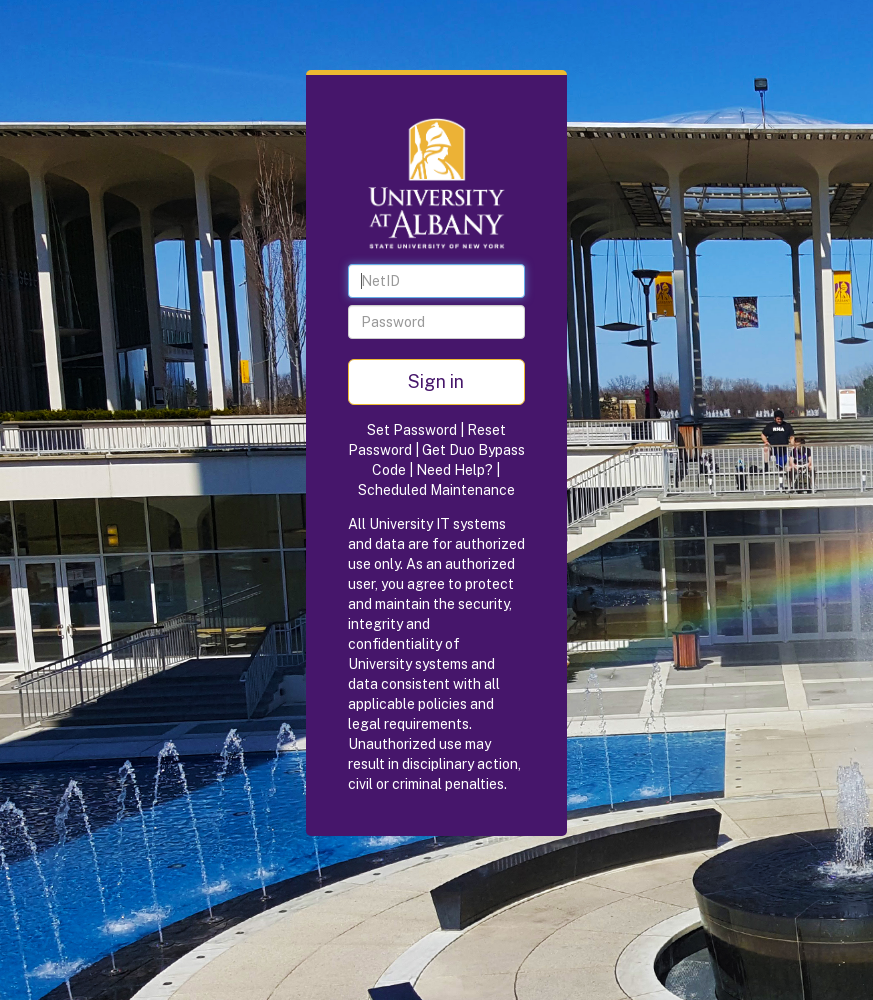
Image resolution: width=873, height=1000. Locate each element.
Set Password (412, 430)
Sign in (436, 381)
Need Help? (454, 470)
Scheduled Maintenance (436, 490)
